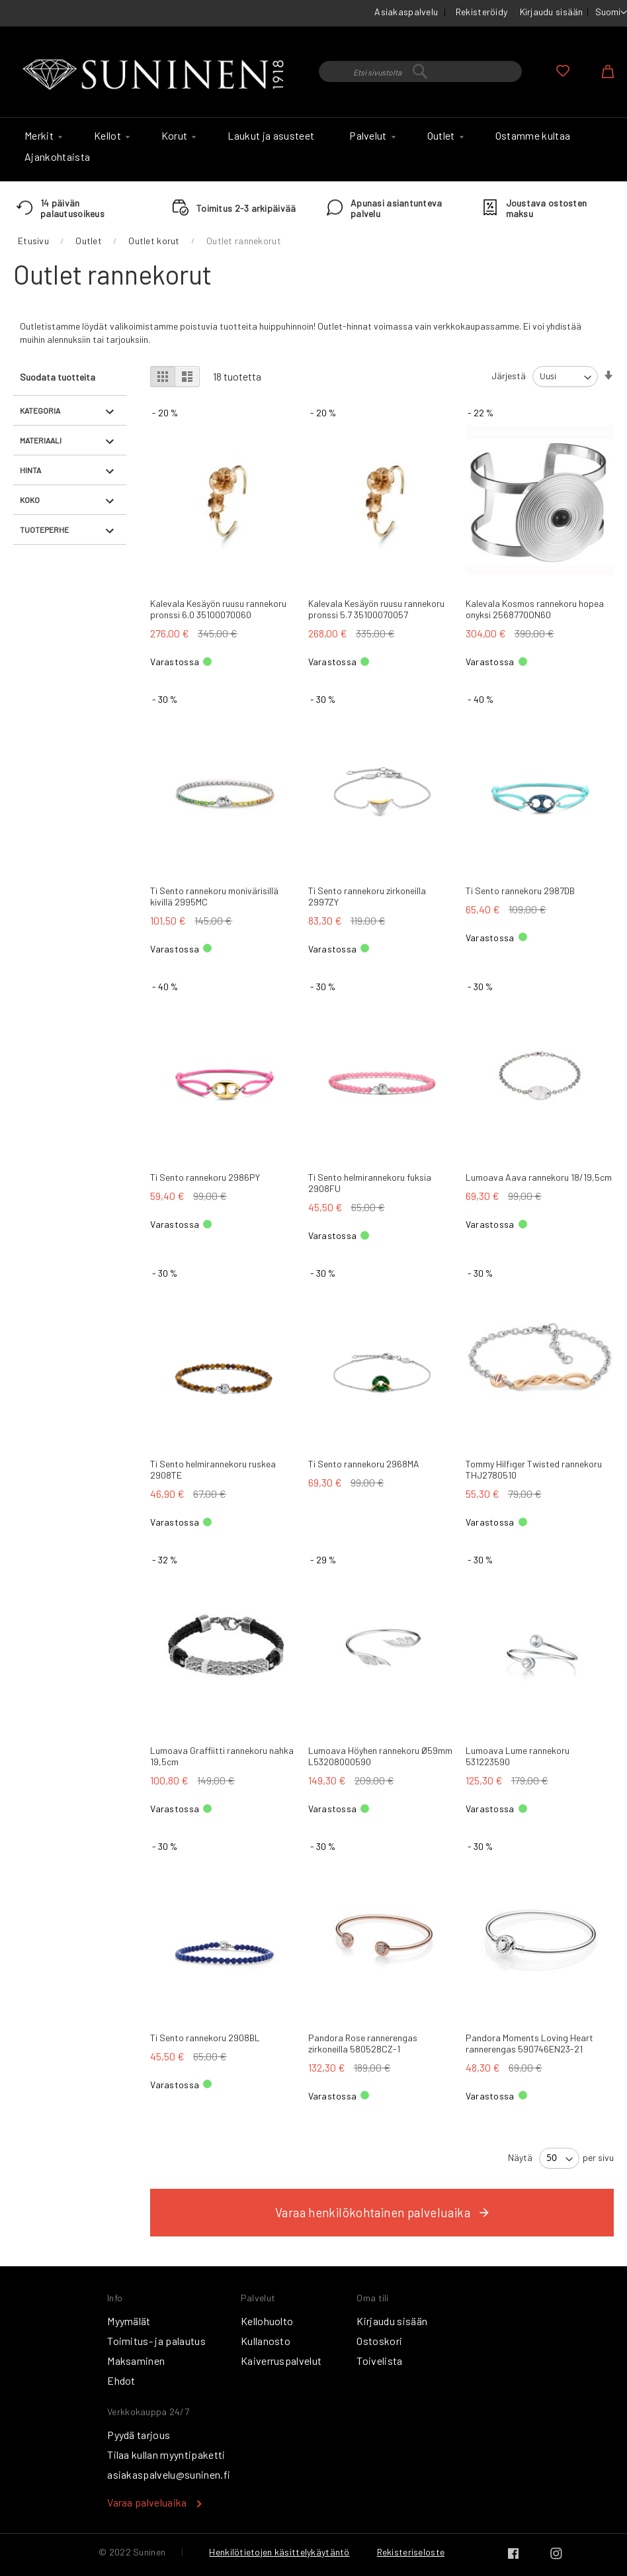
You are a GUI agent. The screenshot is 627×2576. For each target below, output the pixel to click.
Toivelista (379, 2360)
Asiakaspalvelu (406, 11)
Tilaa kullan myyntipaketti (166, 2454)
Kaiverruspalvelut (281, 2360)
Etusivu (33, 240)
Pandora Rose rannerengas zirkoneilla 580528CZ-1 (362, 2043)
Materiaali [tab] (41, 440)
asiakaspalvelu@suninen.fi (168, 2474)
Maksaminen (136, 2360)
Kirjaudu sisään (551, 11)
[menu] (313, 149)
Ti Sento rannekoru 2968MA (363, 1463)
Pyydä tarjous (138, 2434)
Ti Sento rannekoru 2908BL (205, 2037)
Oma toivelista (563, 71)
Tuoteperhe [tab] (44, 529)
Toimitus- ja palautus (156, 2340)
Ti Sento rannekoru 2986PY (205, 1177)
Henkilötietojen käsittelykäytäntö (279, 2551)
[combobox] (420, 71)
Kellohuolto (267, 2321)
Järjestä (508, 375)
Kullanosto (265, 2340)
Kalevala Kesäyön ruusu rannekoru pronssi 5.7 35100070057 (376, 609)
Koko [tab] (30, 499)
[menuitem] (42, 135)
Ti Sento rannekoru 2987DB (520, 890)
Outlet (88, 240)
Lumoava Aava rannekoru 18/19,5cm (539, 1177)
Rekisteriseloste (410, 2551)
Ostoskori (379, 2340)
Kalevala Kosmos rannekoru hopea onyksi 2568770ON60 (535, 609)
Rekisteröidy (481, 11)
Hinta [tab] (30, 470)
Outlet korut (153, 240)
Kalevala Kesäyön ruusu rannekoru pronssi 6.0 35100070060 (218, 609)
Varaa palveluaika (147, 2502)
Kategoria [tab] (40, 410)
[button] (611, 12)
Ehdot (121, 2380)
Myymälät (129, 2321)
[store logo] (156, 75)
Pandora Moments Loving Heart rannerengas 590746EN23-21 (529, 2043)
